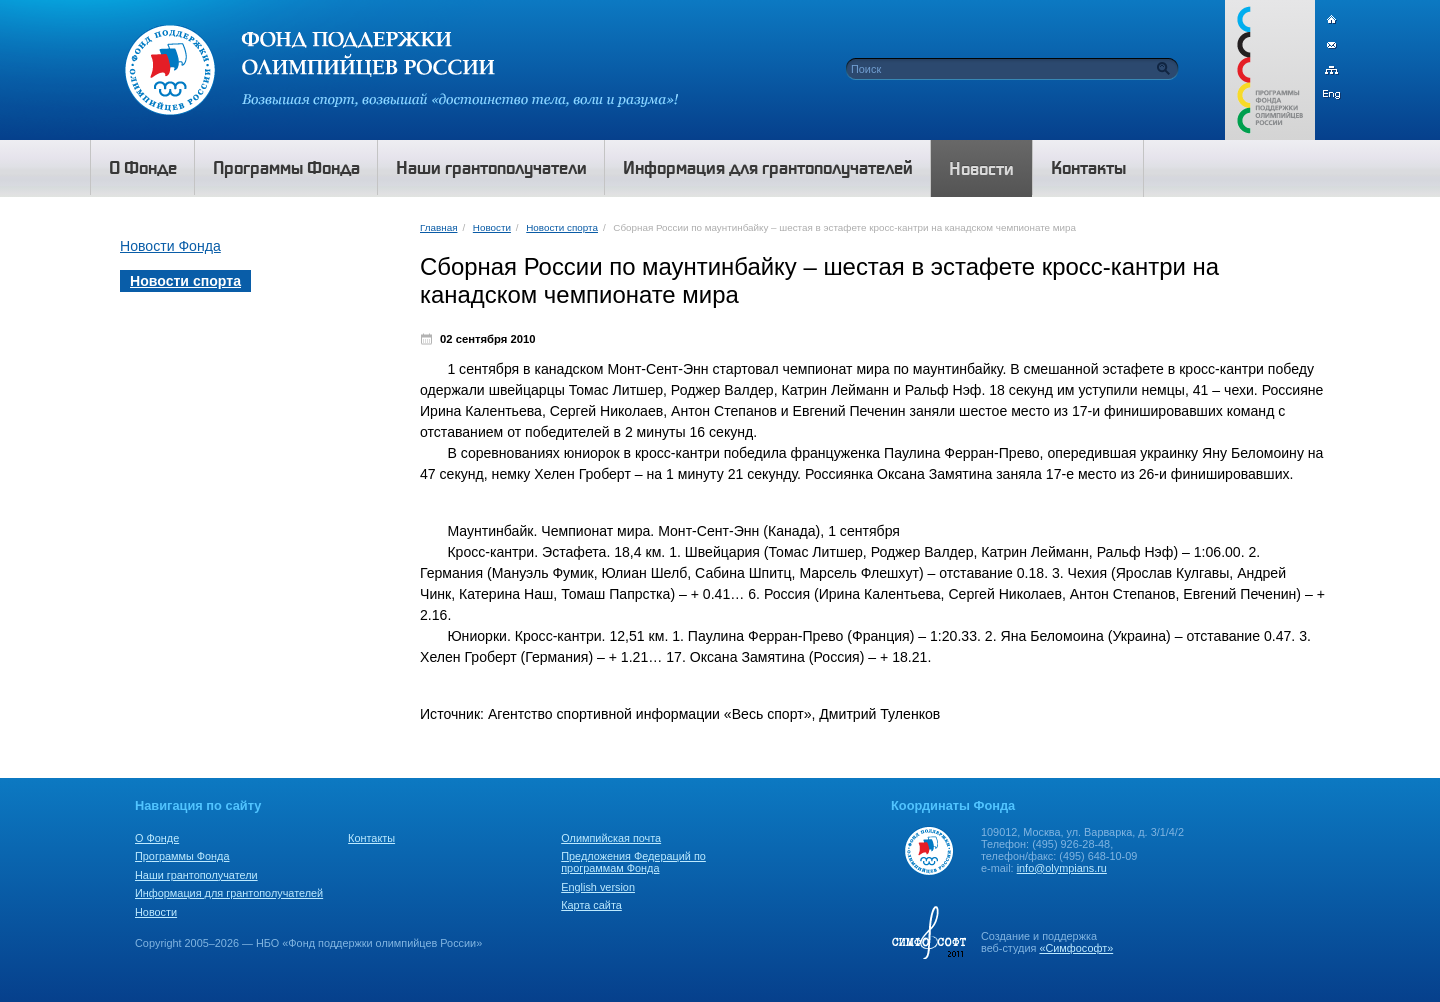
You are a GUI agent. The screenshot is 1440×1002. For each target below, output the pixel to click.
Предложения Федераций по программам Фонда (633, 862)
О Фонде (157, 838)
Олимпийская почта (611, 838)
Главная (438, 227)
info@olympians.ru (1062, 868)
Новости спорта (562, 227)
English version (598, 887)
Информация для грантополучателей (229, 893)
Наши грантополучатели (196, 875)
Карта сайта (591, 905)
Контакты (371, 838)
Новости (492, 227)
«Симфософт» (1076, 948)
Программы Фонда (182, 856)
